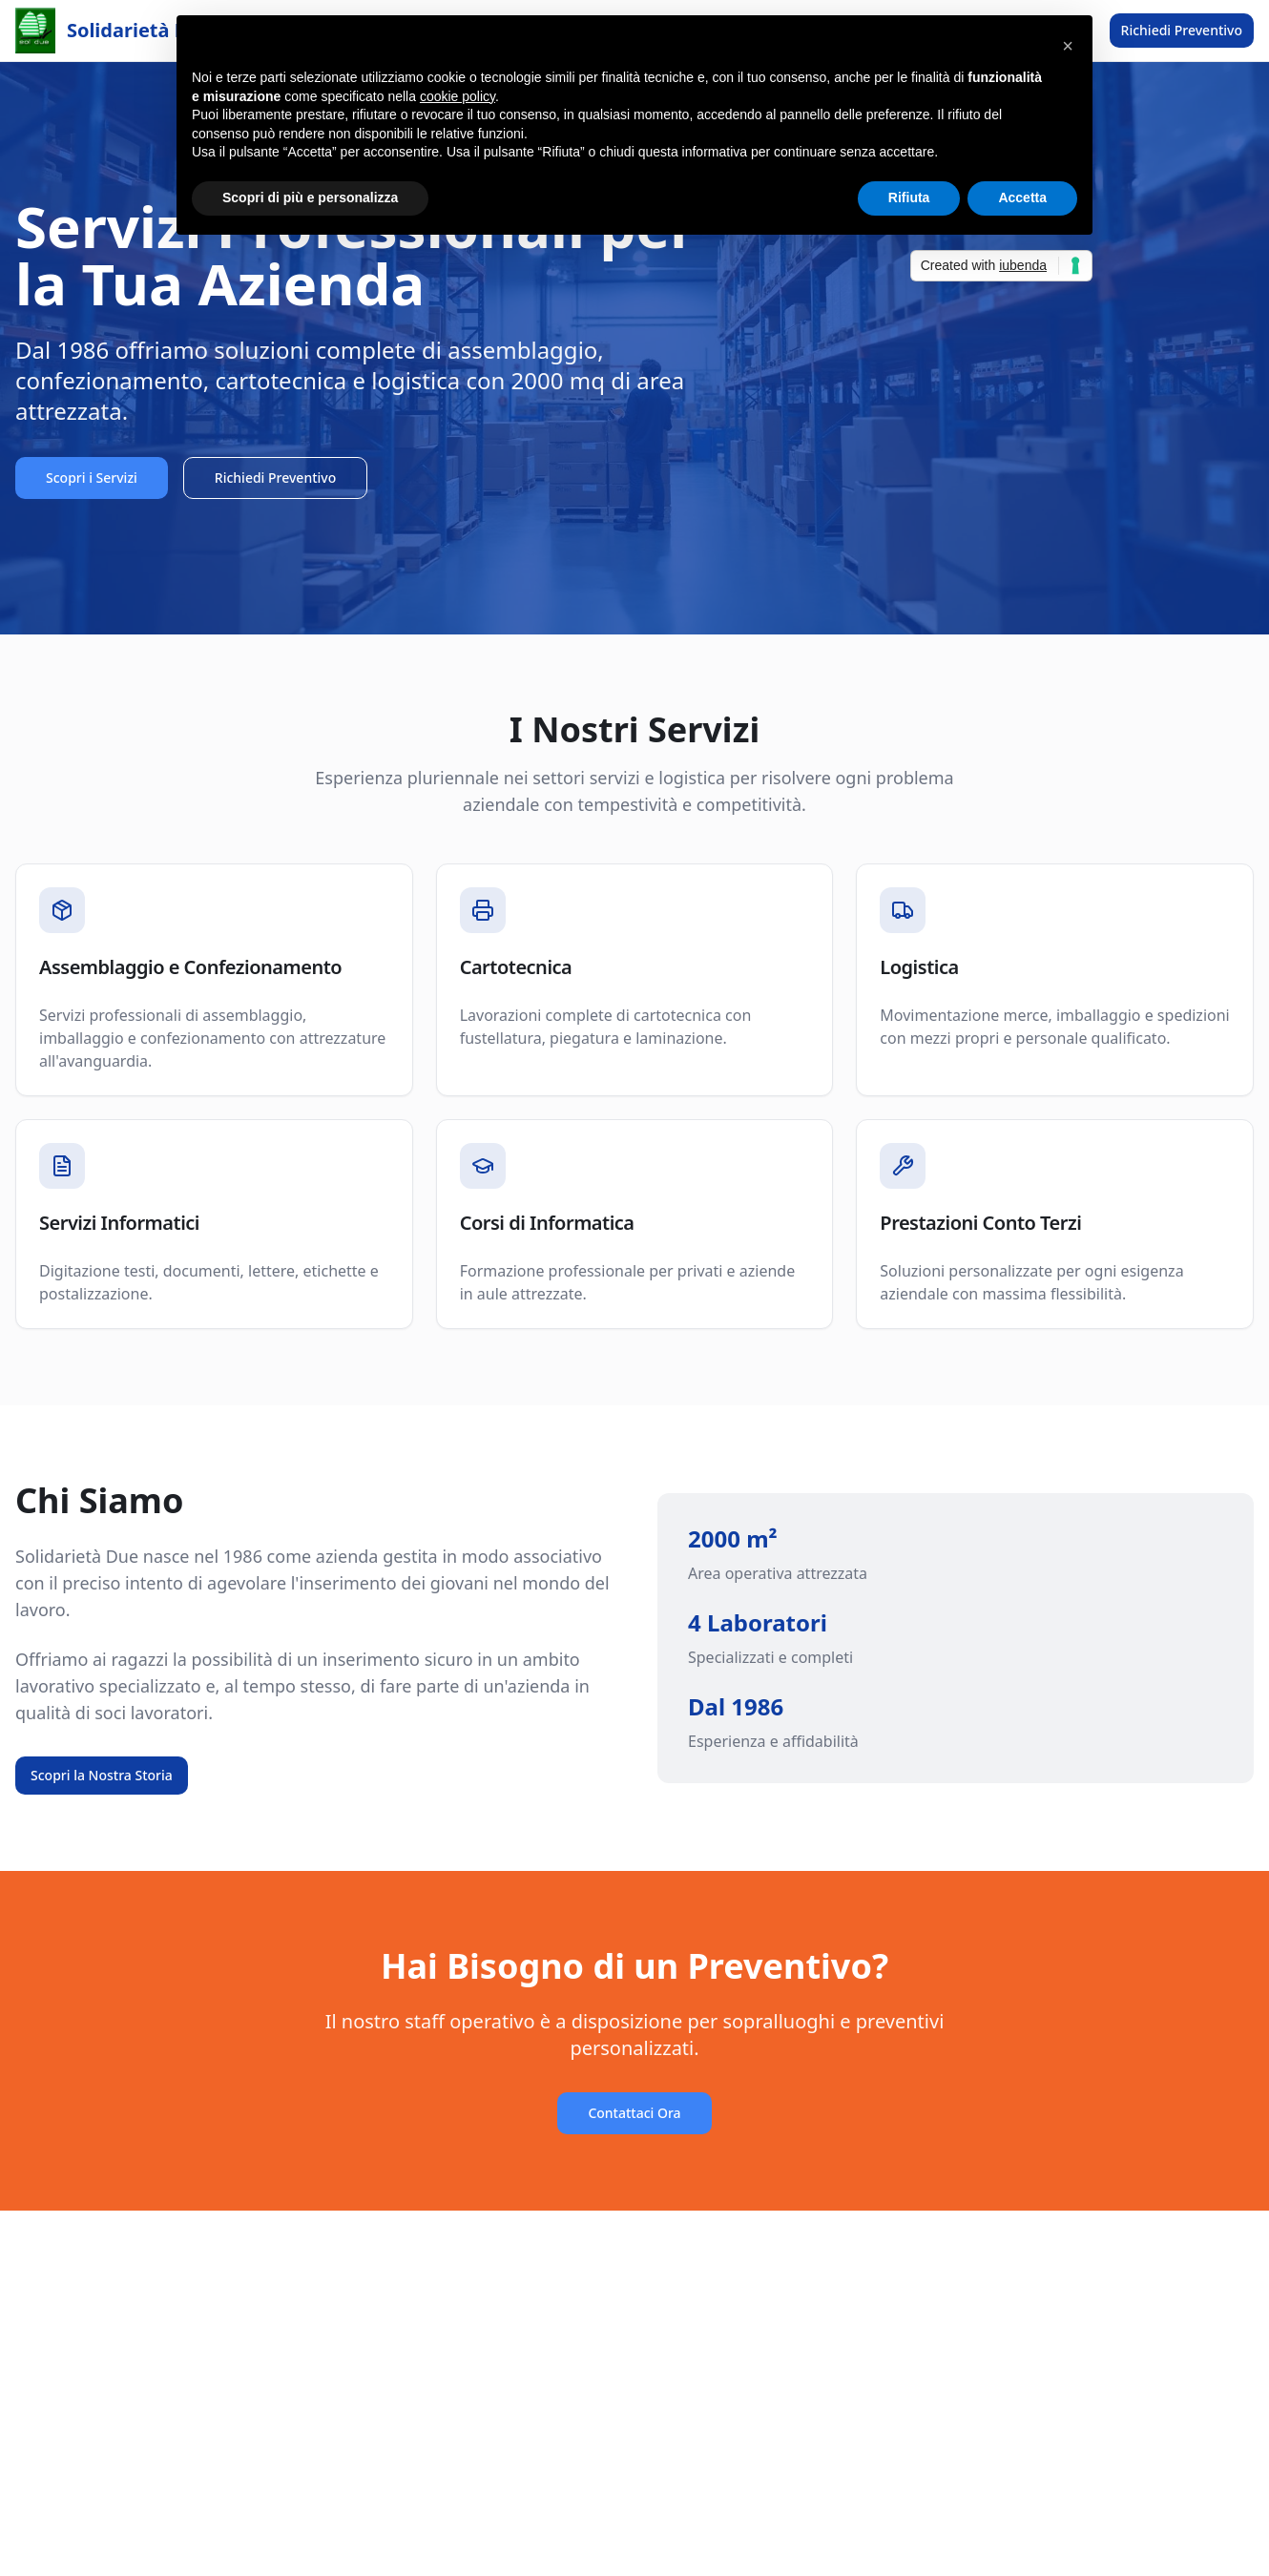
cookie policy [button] (457, 96)
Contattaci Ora (634, 2113)
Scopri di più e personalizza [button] (310, 197)
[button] (1067, 46)
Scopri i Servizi (91, 477)
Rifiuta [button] (909, 197)
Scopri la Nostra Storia (102, 1775)
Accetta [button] (1022, 197)
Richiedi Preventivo (1181, 30)
